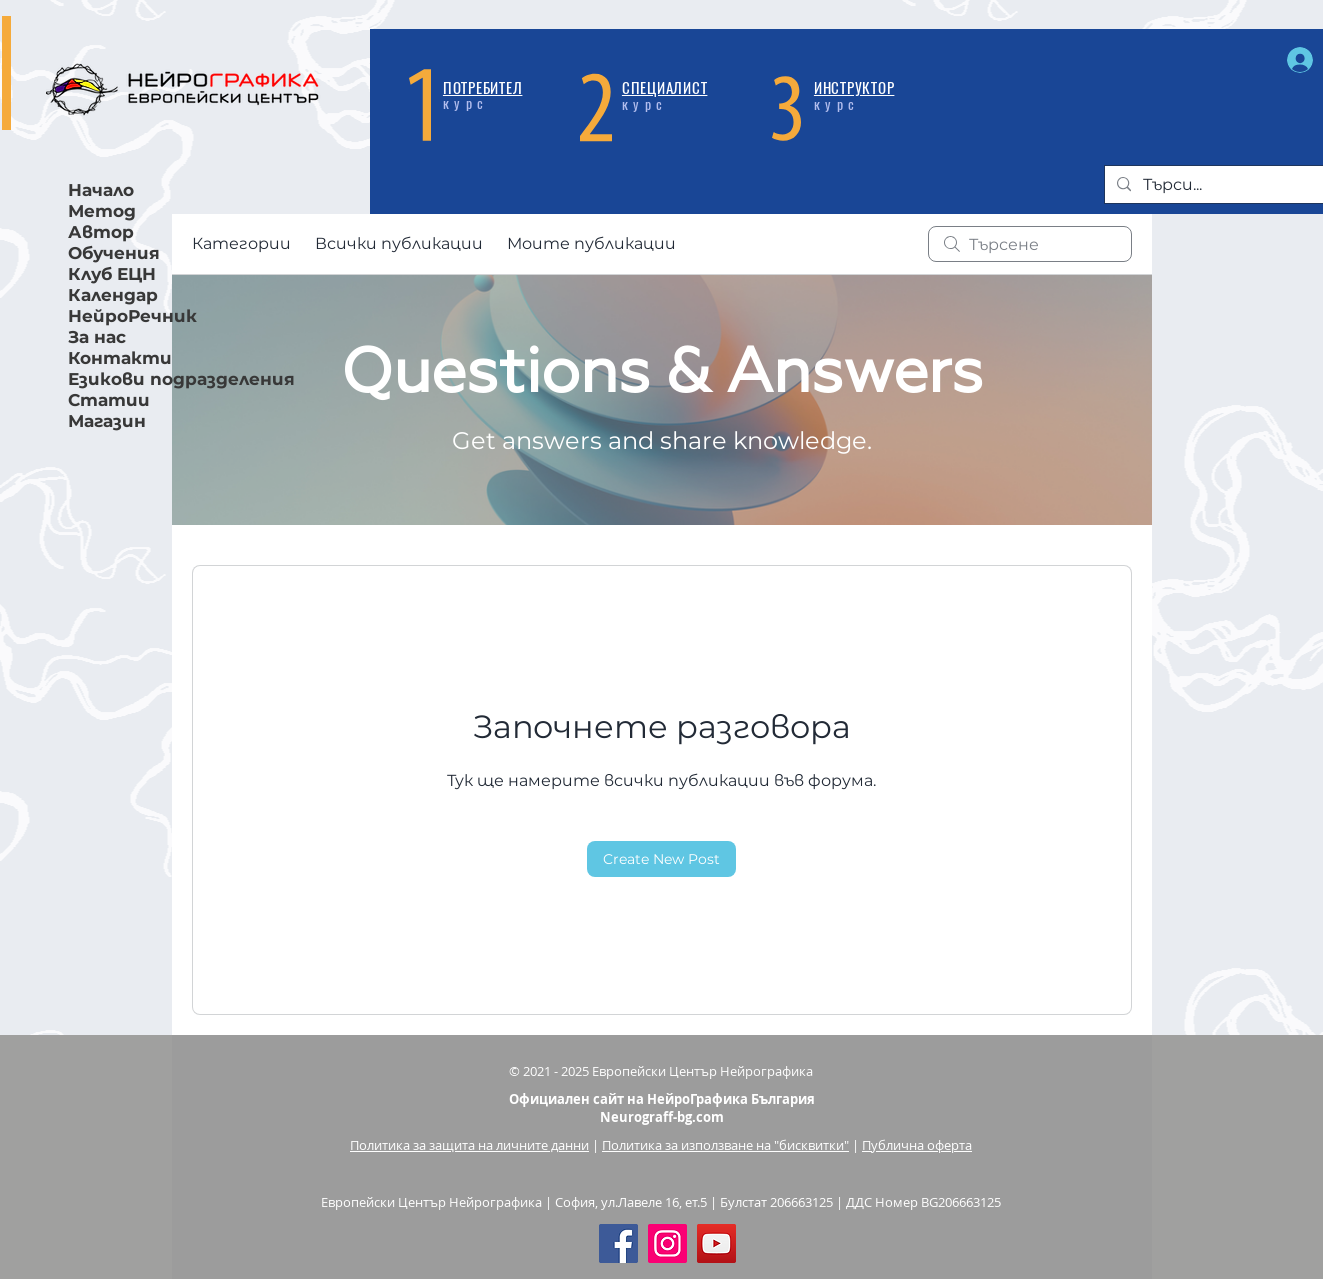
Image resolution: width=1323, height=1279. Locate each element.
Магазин (107, 421)
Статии (109, 400)
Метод (102, 211)
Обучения (114, 253)
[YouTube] (716, 1243)
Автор (101, 232)
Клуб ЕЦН (112, 274)
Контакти (120, 358)
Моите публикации (591, 243)
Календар (113, 295)
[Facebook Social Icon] (618, 1243)
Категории (241, 243)
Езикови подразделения (151, 379)
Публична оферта (917, 1145)
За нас (97, 337)
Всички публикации (399, 243)
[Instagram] (667, 1243)
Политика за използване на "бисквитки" (725, 1145)
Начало (101, 190)
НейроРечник (132, 316)
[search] (1030, 244)
